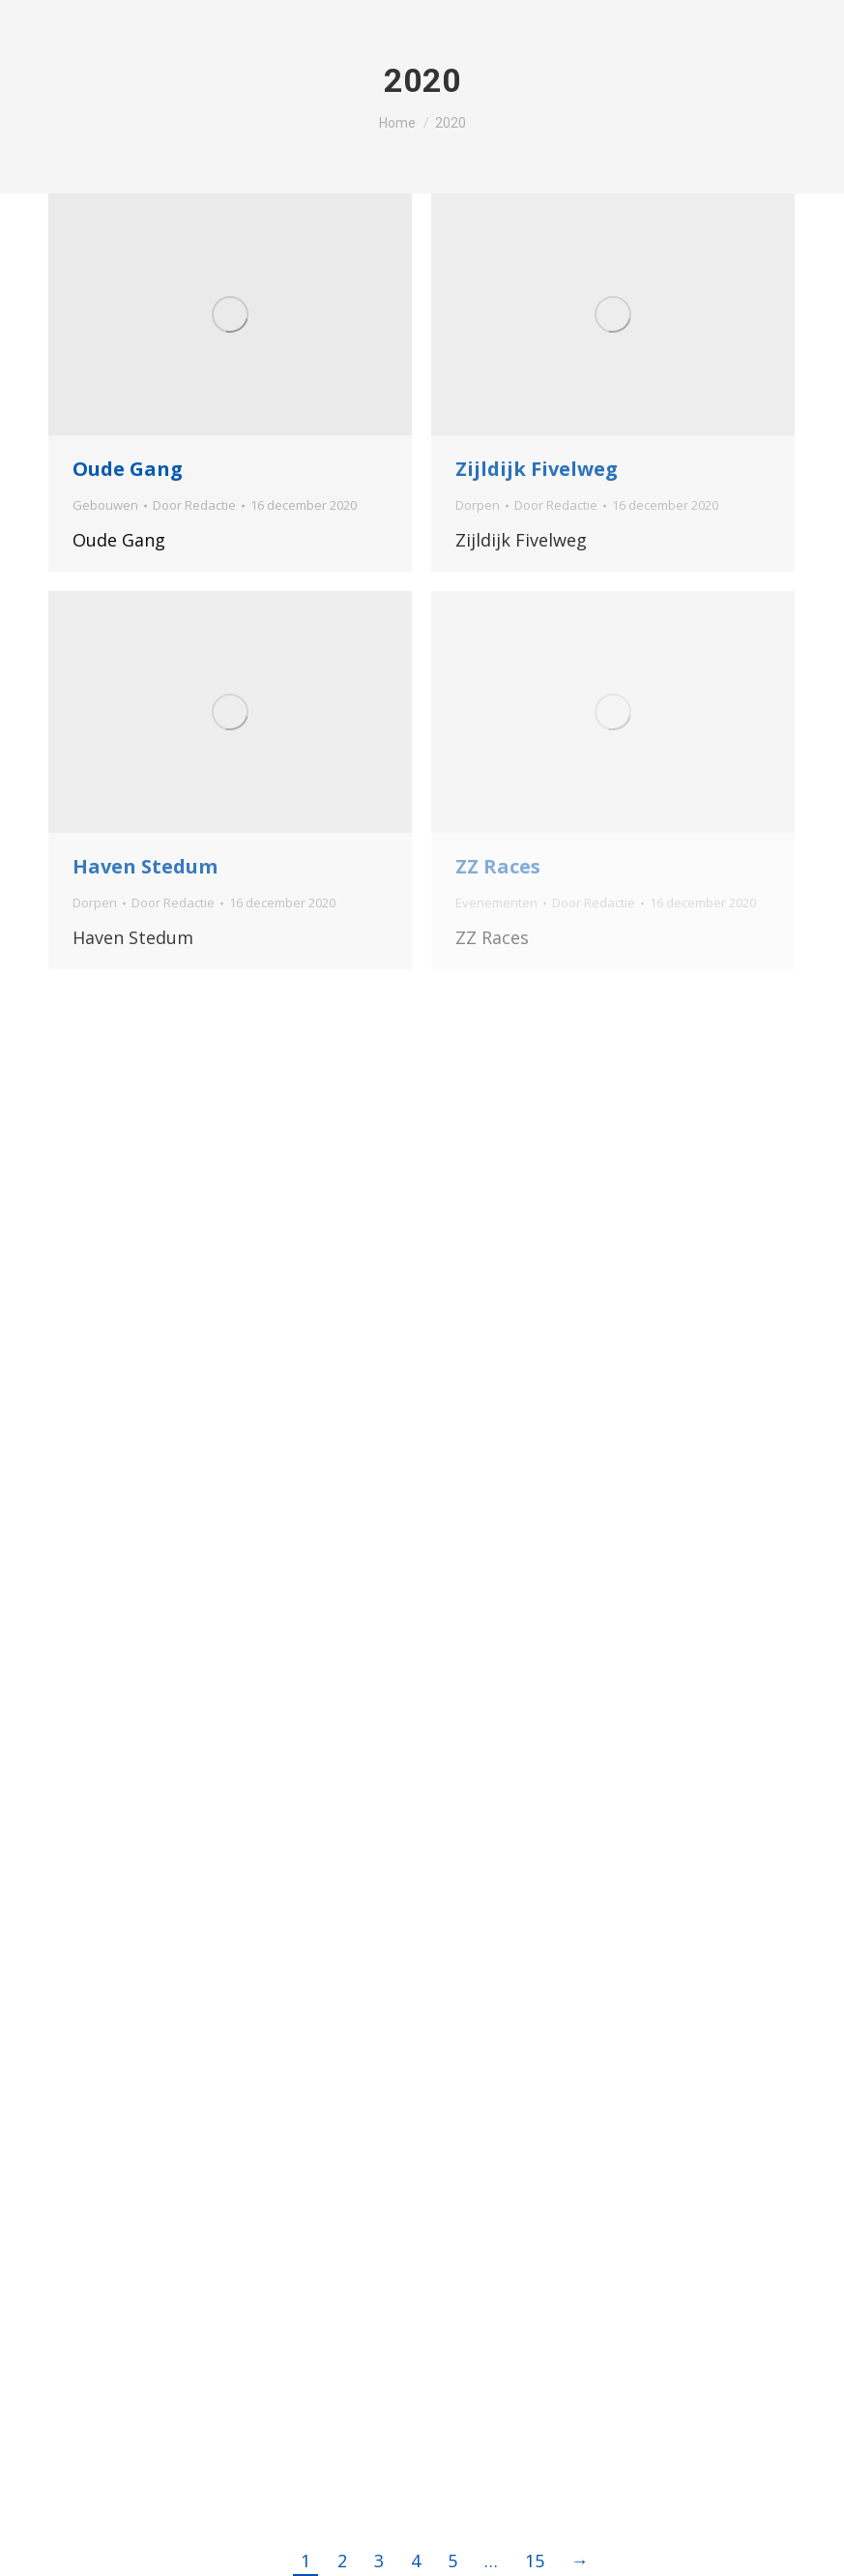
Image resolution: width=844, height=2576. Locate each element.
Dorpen (477, 505)
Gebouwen (105, 505)
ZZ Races (497, 866)
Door (194, 505)
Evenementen (496, 902)
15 (534, 2560)
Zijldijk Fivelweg (536, 469)
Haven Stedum (145, 866)
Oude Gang (128, 469)
